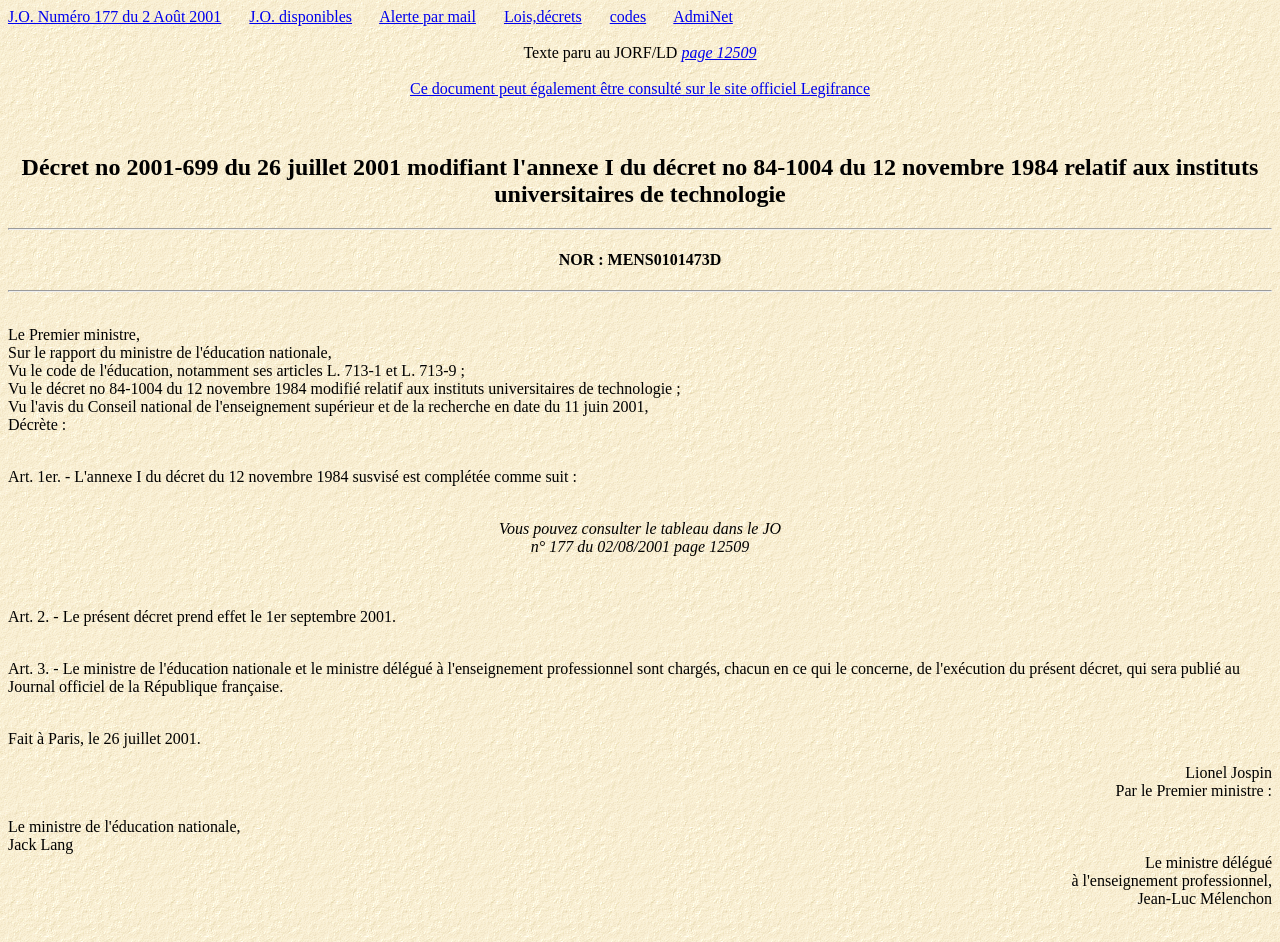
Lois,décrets (543, 16)
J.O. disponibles (300, 16)
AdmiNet (703, 16)
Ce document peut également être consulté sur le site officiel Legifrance (640, 88)
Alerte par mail (427, 16)
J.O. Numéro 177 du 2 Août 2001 (114, 16)
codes (628, 16)
